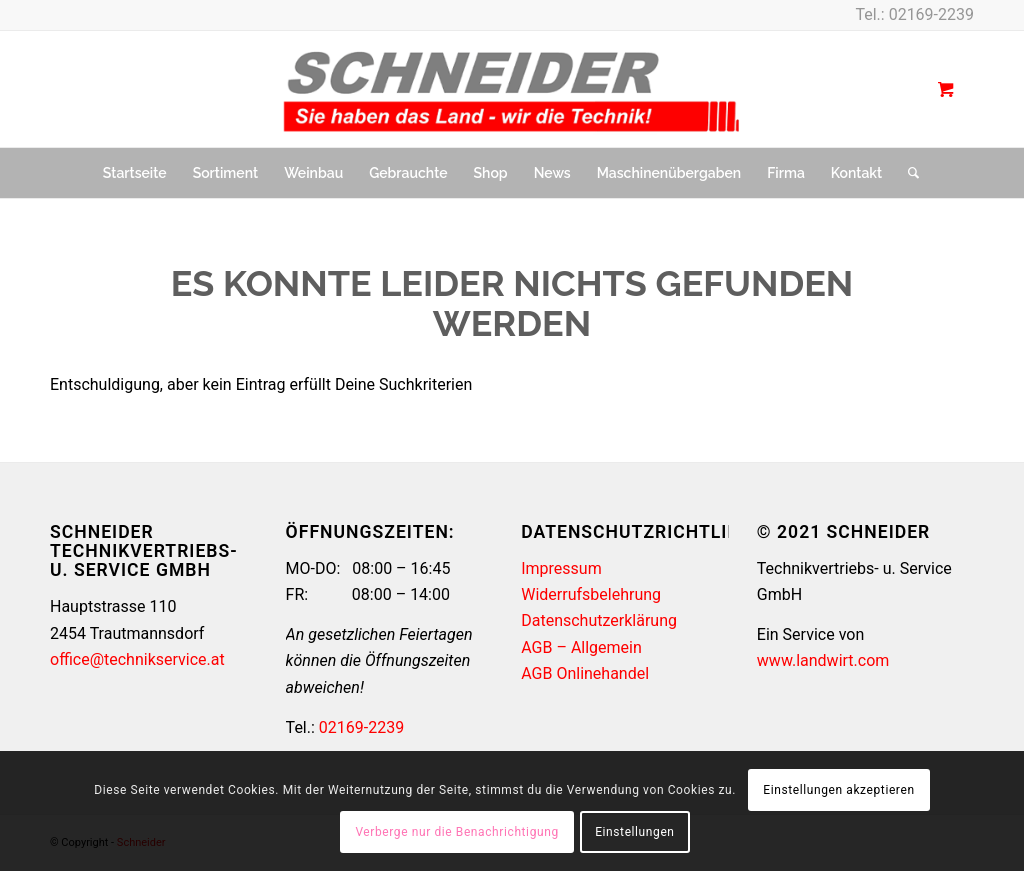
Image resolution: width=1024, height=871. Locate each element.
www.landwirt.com (823, 660)
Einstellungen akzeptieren (838, 790)
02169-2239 (931, 14)
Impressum (561, 568)
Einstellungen (634, 832)
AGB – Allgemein (581, 647)
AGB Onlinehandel (585, 673)
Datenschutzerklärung (599, 620)
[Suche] (907, 173)
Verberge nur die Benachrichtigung (456, 832)
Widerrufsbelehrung (591, 594)
